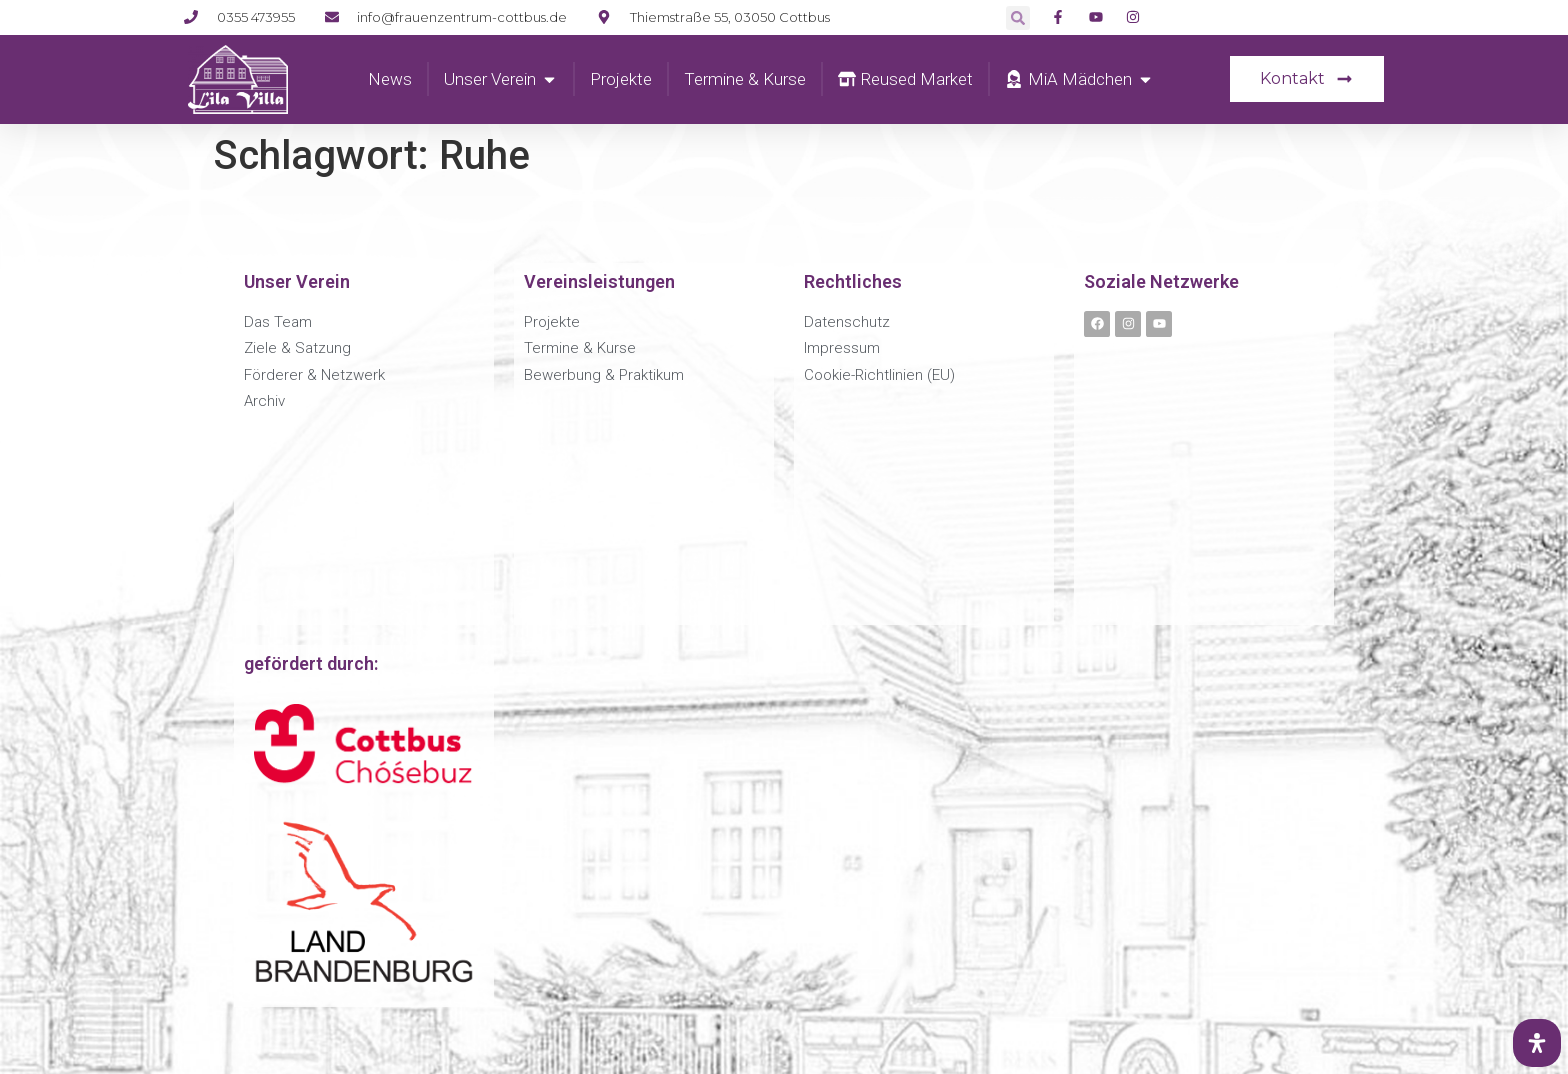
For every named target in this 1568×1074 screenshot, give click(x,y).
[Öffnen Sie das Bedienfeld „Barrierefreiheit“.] (1537, 1043)
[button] (1018, 18)
